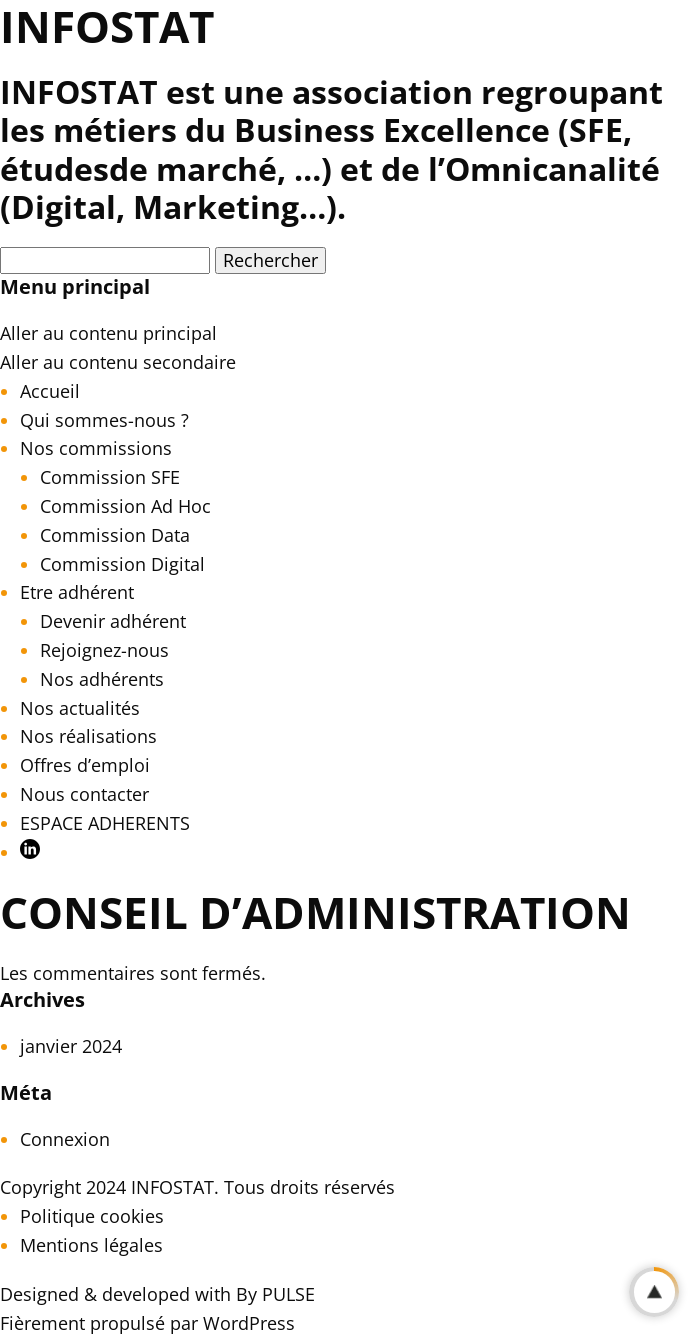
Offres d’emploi (85, 765)
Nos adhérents (102, 679)
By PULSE (275, 1294)
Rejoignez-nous (104, 650)
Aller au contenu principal (108, 333)
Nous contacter (84, 794)
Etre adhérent (77, 592)
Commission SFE (110, 477)
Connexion (65, 1139)
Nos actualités (80, 708)
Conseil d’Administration (315, 912)
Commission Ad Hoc (125, 506)
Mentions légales (91, 1245)
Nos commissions (96, 448)
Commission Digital (122, 564)
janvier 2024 (71, 1046)
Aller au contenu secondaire (118, 362)
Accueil (50, 391)
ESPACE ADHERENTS (105, 823)
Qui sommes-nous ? (104, 420)
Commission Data (115, 535)
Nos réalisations (88, 736)
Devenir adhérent (113, 621)
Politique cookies (92, 1216)
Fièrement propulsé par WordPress (147, 1323)
